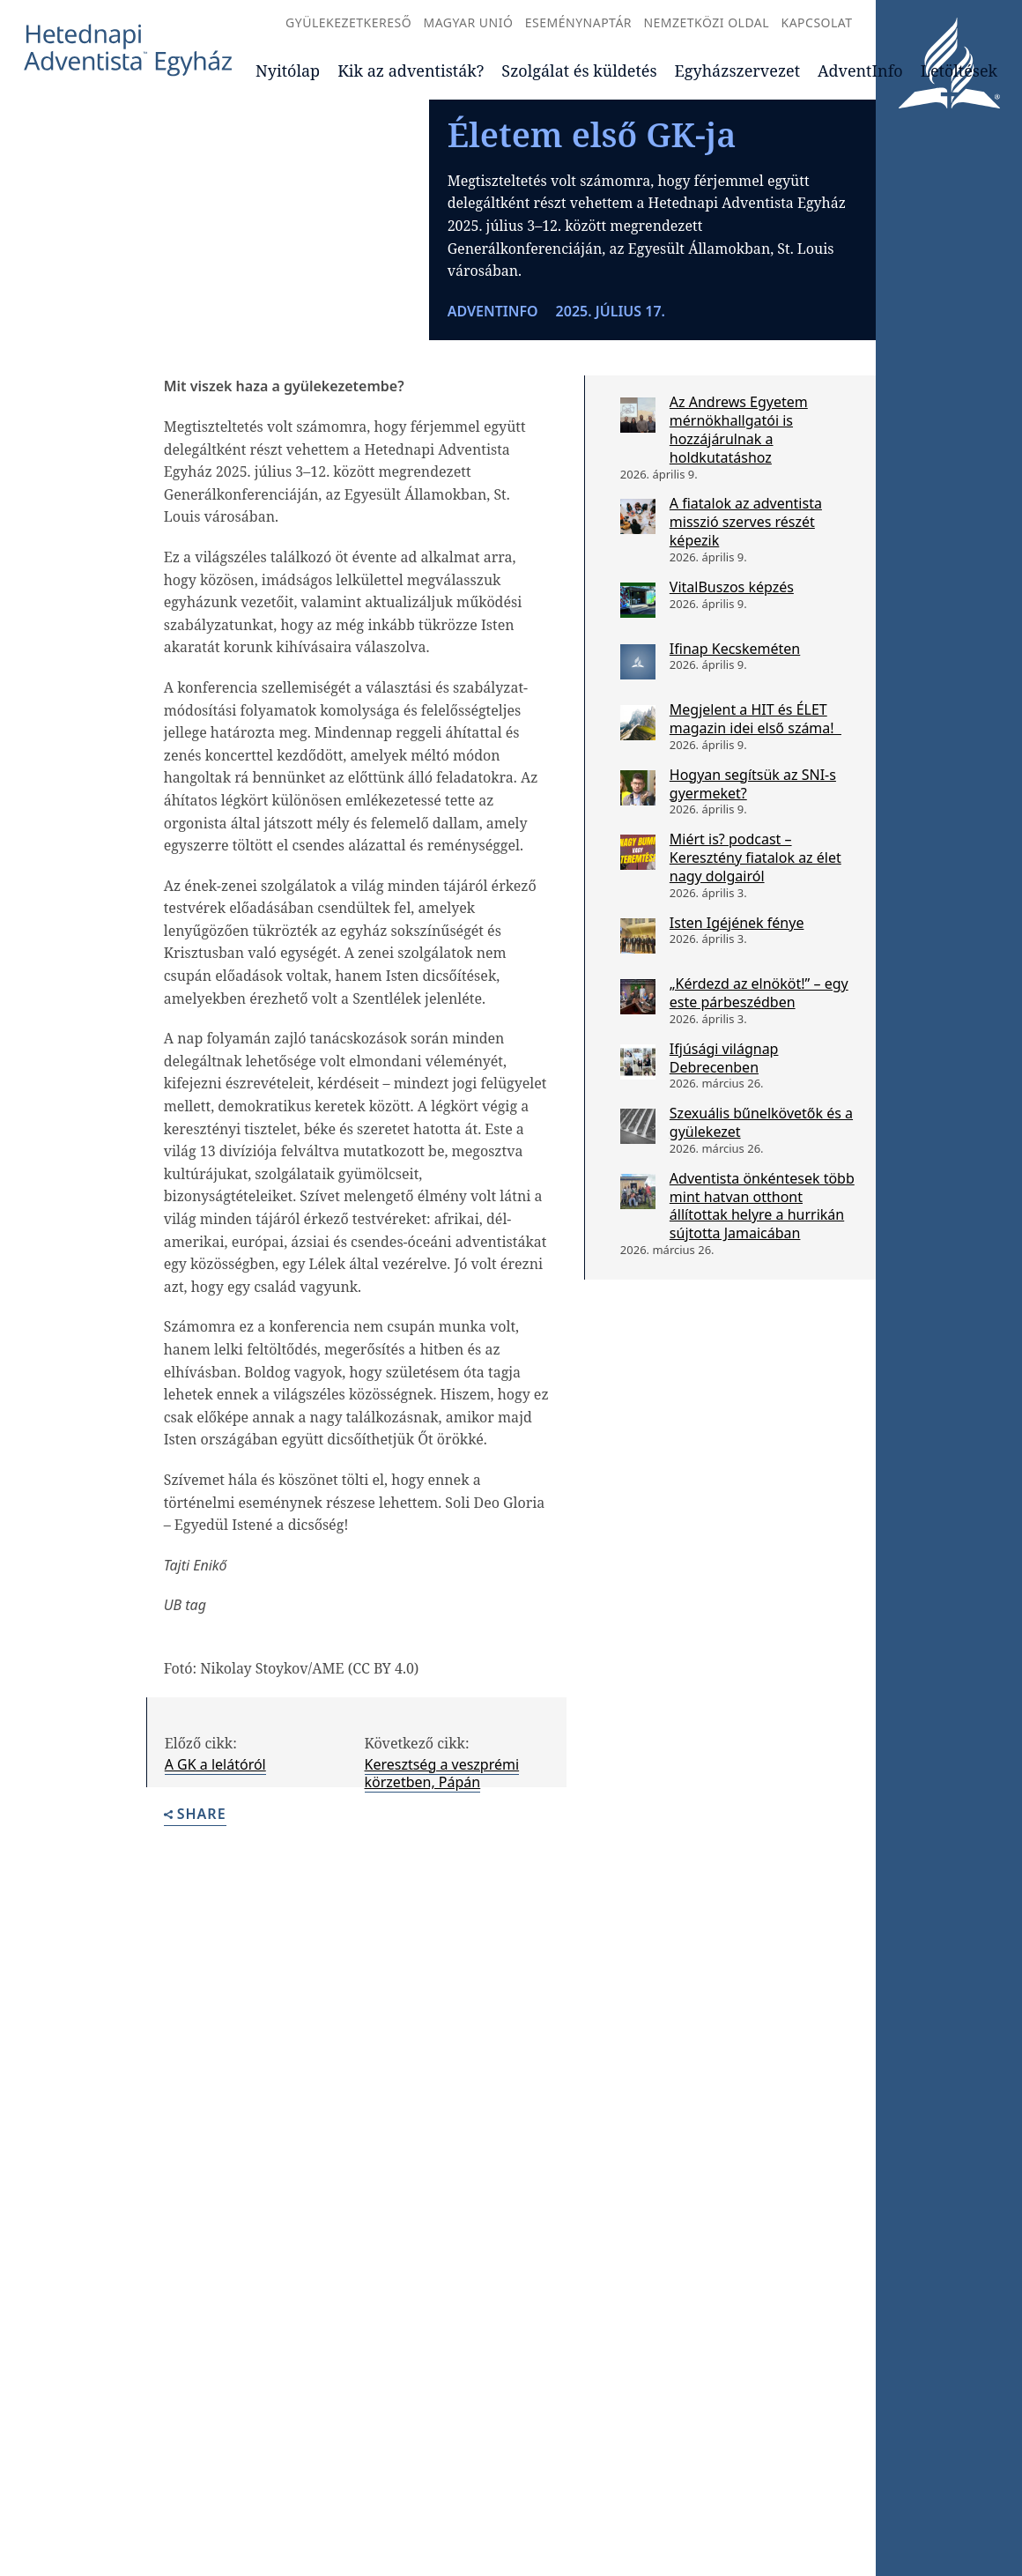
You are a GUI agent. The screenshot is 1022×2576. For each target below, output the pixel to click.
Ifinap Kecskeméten (735, 774)
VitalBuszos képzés (732, 713)
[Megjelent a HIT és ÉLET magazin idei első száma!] (637, 849)
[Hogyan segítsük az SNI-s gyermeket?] (637, 914)
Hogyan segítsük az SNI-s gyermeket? (753, 911)
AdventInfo (860, 70)
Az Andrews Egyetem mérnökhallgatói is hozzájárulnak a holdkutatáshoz (739, 556)
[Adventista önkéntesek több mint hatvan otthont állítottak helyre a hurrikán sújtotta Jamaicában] (637, 1318)
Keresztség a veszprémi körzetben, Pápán (442, 1900)
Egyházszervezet (737, 70)
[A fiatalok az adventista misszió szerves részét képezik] (637, 643)
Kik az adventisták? (410, 70)
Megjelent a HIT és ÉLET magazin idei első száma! (755, 846)
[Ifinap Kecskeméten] (637, 787)
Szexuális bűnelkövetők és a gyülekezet (761, 1249)
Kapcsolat (816, 22)
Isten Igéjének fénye (737, 1048)
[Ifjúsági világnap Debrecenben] (637, 1188)
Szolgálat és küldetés (578, 70)
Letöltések (959, 70)
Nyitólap (288, 70)
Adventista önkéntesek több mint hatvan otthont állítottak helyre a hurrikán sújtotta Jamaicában (762, 1332)
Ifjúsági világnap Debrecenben (724, 1185)
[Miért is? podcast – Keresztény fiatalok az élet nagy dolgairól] (637, 979)
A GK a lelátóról (215, 1890)
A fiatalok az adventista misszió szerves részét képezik (746, 648)
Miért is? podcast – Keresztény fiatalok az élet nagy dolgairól (755, 984)
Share (195, 1941)
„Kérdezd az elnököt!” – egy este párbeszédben (759, 1120)
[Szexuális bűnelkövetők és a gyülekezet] (637, 1253)
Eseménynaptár (578, 22)
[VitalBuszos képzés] (637, 726)
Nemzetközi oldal (706, 22)
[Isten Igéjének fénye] (637, 1062)
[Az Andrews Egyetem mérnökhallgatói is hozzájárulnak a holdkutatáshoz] (637, 542)
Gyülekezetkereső (348, 22)
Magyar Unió (468, 22)
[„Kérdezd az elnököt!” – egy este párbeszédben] (637, 1123)
